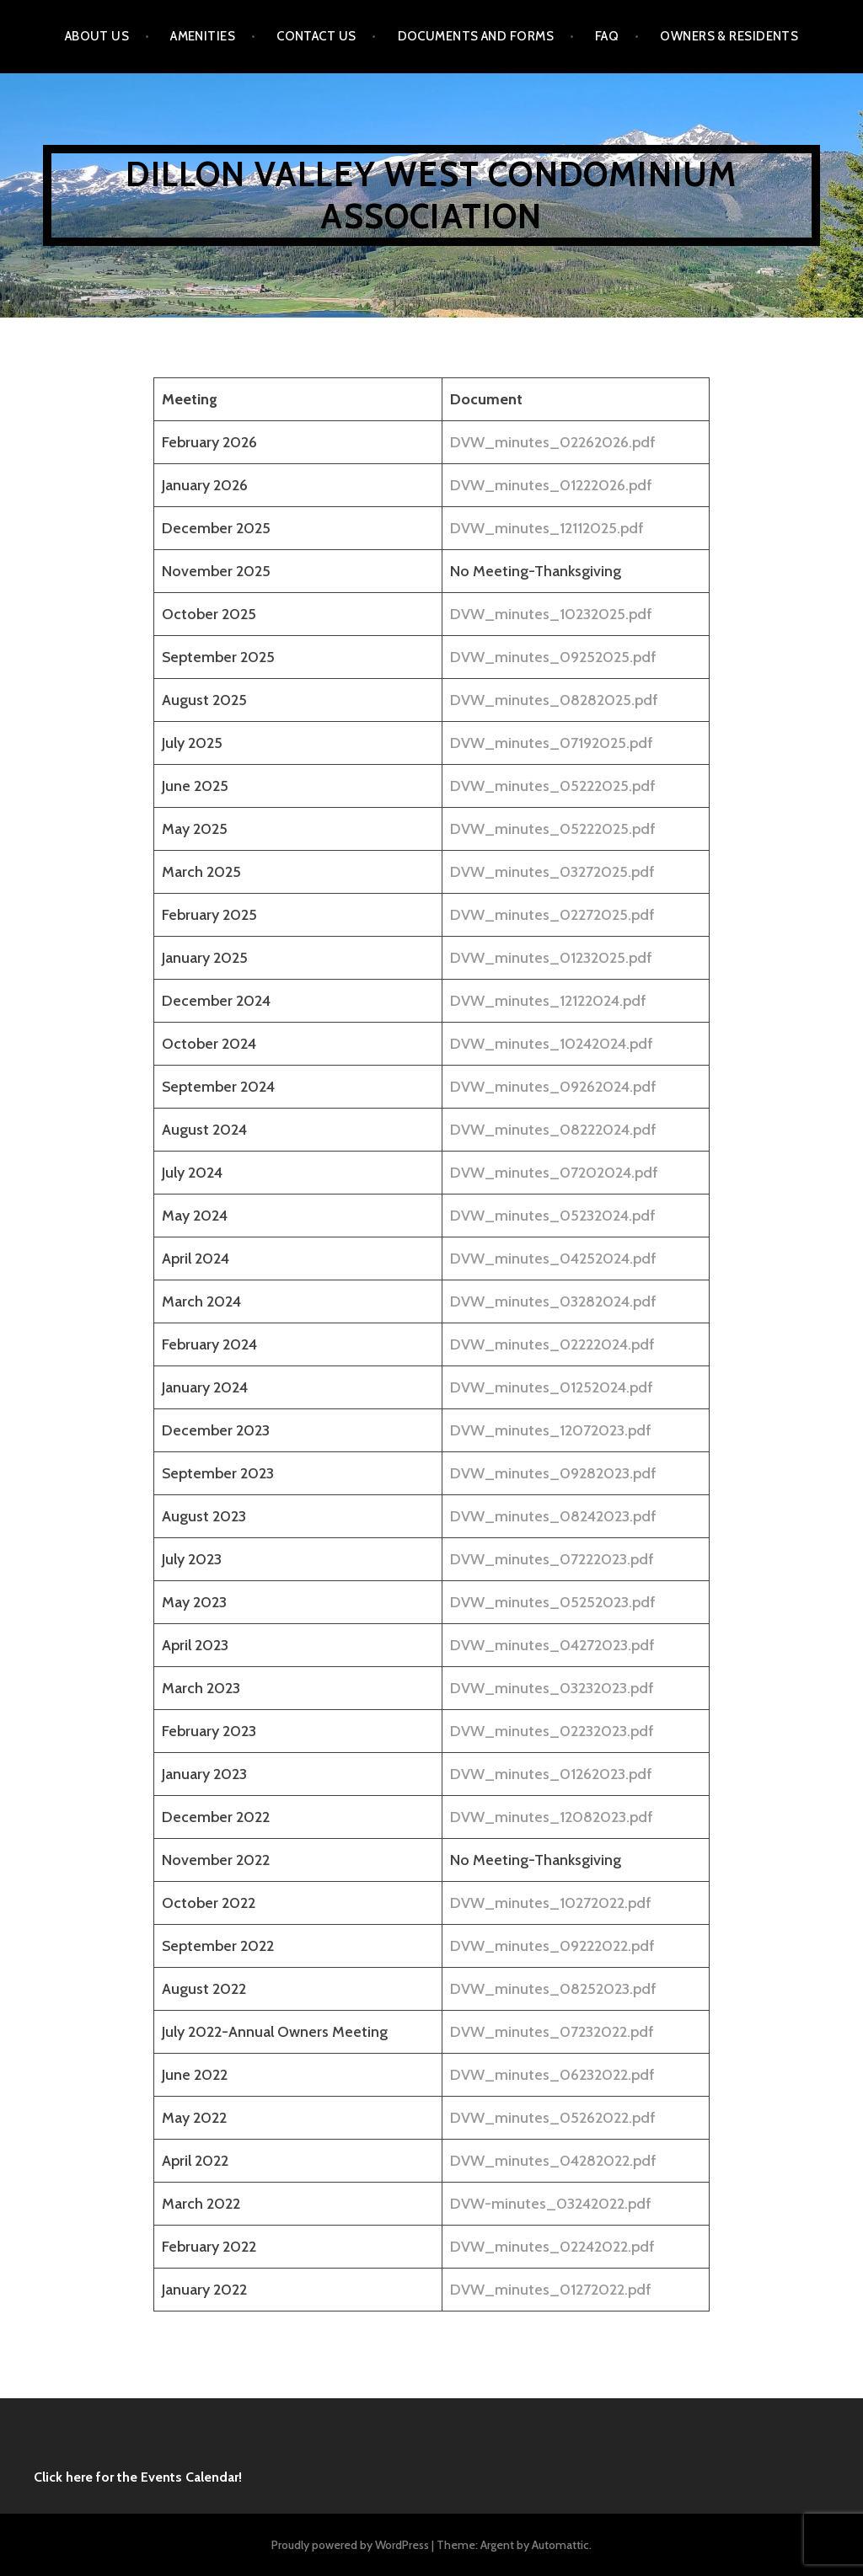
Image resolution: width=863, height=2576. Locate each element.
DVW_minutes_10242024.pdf (551, 1043)
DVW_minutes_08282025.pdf (554, 700)
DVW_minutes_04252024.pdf (553, 1258)
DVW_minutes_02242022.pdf (552, 2246)
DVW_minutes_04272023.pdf (552, 1645)
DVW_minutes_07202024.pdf (554, 1172)
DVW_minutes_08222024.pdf (553, 1129)
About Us (97, 36)
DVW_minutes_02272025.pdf (552, 915)
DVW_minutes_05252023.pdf (553, 1602)
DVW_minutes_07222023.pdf (552, 1559)
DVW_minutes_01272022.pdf (550, 2289)
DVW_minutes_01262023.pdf (551, 1774)
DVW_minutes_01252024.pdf (551, 1387)
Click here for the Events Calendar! (138, 2477)
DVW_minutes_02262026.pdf (553, 442)
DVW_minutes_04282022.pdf (553, 2160)
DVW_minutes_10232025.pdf (551, 614)
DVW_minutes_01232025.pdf (551, 958)
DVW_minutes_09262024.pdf (553, 1086)
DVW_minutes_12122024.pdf (548, 1000)
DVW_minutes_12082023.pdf (551, 1817)
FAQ (607, 36)
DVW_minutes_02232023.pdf (552, 1731)
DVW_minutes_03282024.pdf (553, 1301)
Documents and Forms (476, 36)
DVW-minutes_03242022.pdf (550, 2203)
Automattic (560, 2544)
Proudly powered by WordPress (350, 2544)
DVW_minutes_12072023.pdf (550, 1430)
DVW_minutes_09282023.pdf (553, 1473)
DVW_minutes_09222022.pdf (552, 1946)
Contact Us (316, 36)
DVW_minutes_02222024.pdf (552, 1344)
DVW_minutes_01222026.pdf (551, 485)
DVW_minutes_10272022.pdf (550, 1903)
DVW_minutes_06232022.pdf (552, 2075)
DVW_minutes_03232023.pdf (552, 1688)
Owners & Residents (729, 36)
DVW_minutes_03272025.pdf (552, 872)
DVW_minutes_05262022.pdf (553, 2117)
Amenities (202, 36)
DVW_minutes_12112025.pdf (547, 528)
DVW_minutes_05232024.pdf (553, 1215)
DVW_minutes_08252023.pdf (553, 1989)
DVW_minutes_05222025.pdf (553, 786)
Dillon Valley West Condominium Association (431, 195)
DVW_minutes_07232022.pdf (552, 2032)
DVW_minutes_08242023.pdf (553, 1516)
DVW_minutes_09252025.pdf (553, 657)
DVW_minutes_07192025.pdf (551, 743)
